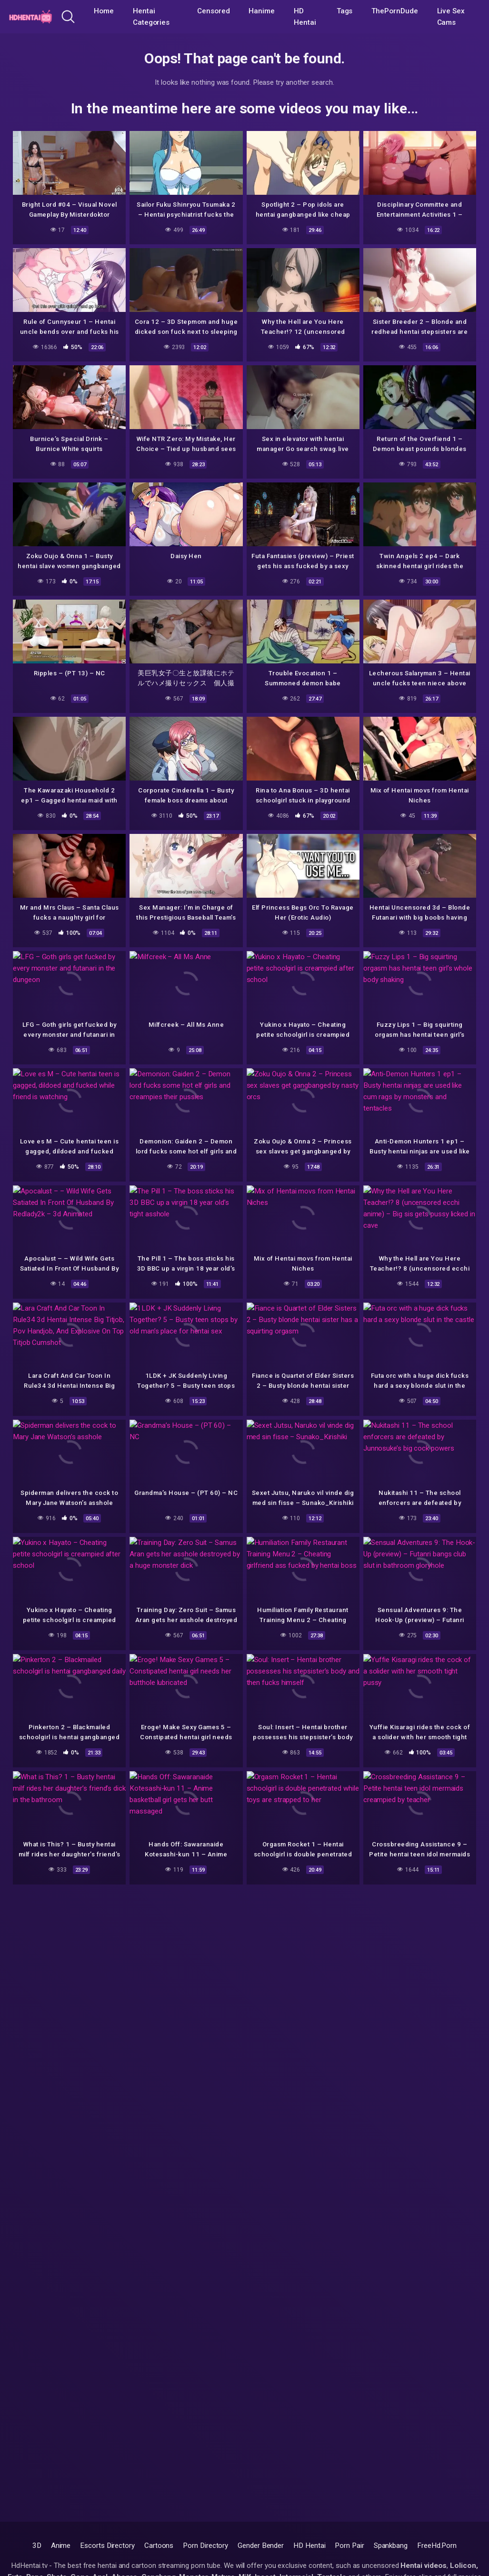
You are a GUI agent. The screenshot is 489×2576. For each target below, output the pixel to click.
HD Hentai (305, 17)
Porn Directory (205, 2545)
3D (36, 2545)
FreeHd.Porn (437, 2545)
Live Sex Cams (451, 17)
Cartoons (158, 2545)
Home (104, 11)
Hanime (262, 11)
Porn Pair (349, 2545)
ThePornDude (394, 11)
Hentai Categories (151, 17)
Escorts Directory (107, 2545)
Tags (345, 11)
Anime (61, 2545)
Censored (213, 11)
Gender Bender (261, 2545)
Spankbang (391, 2545)
